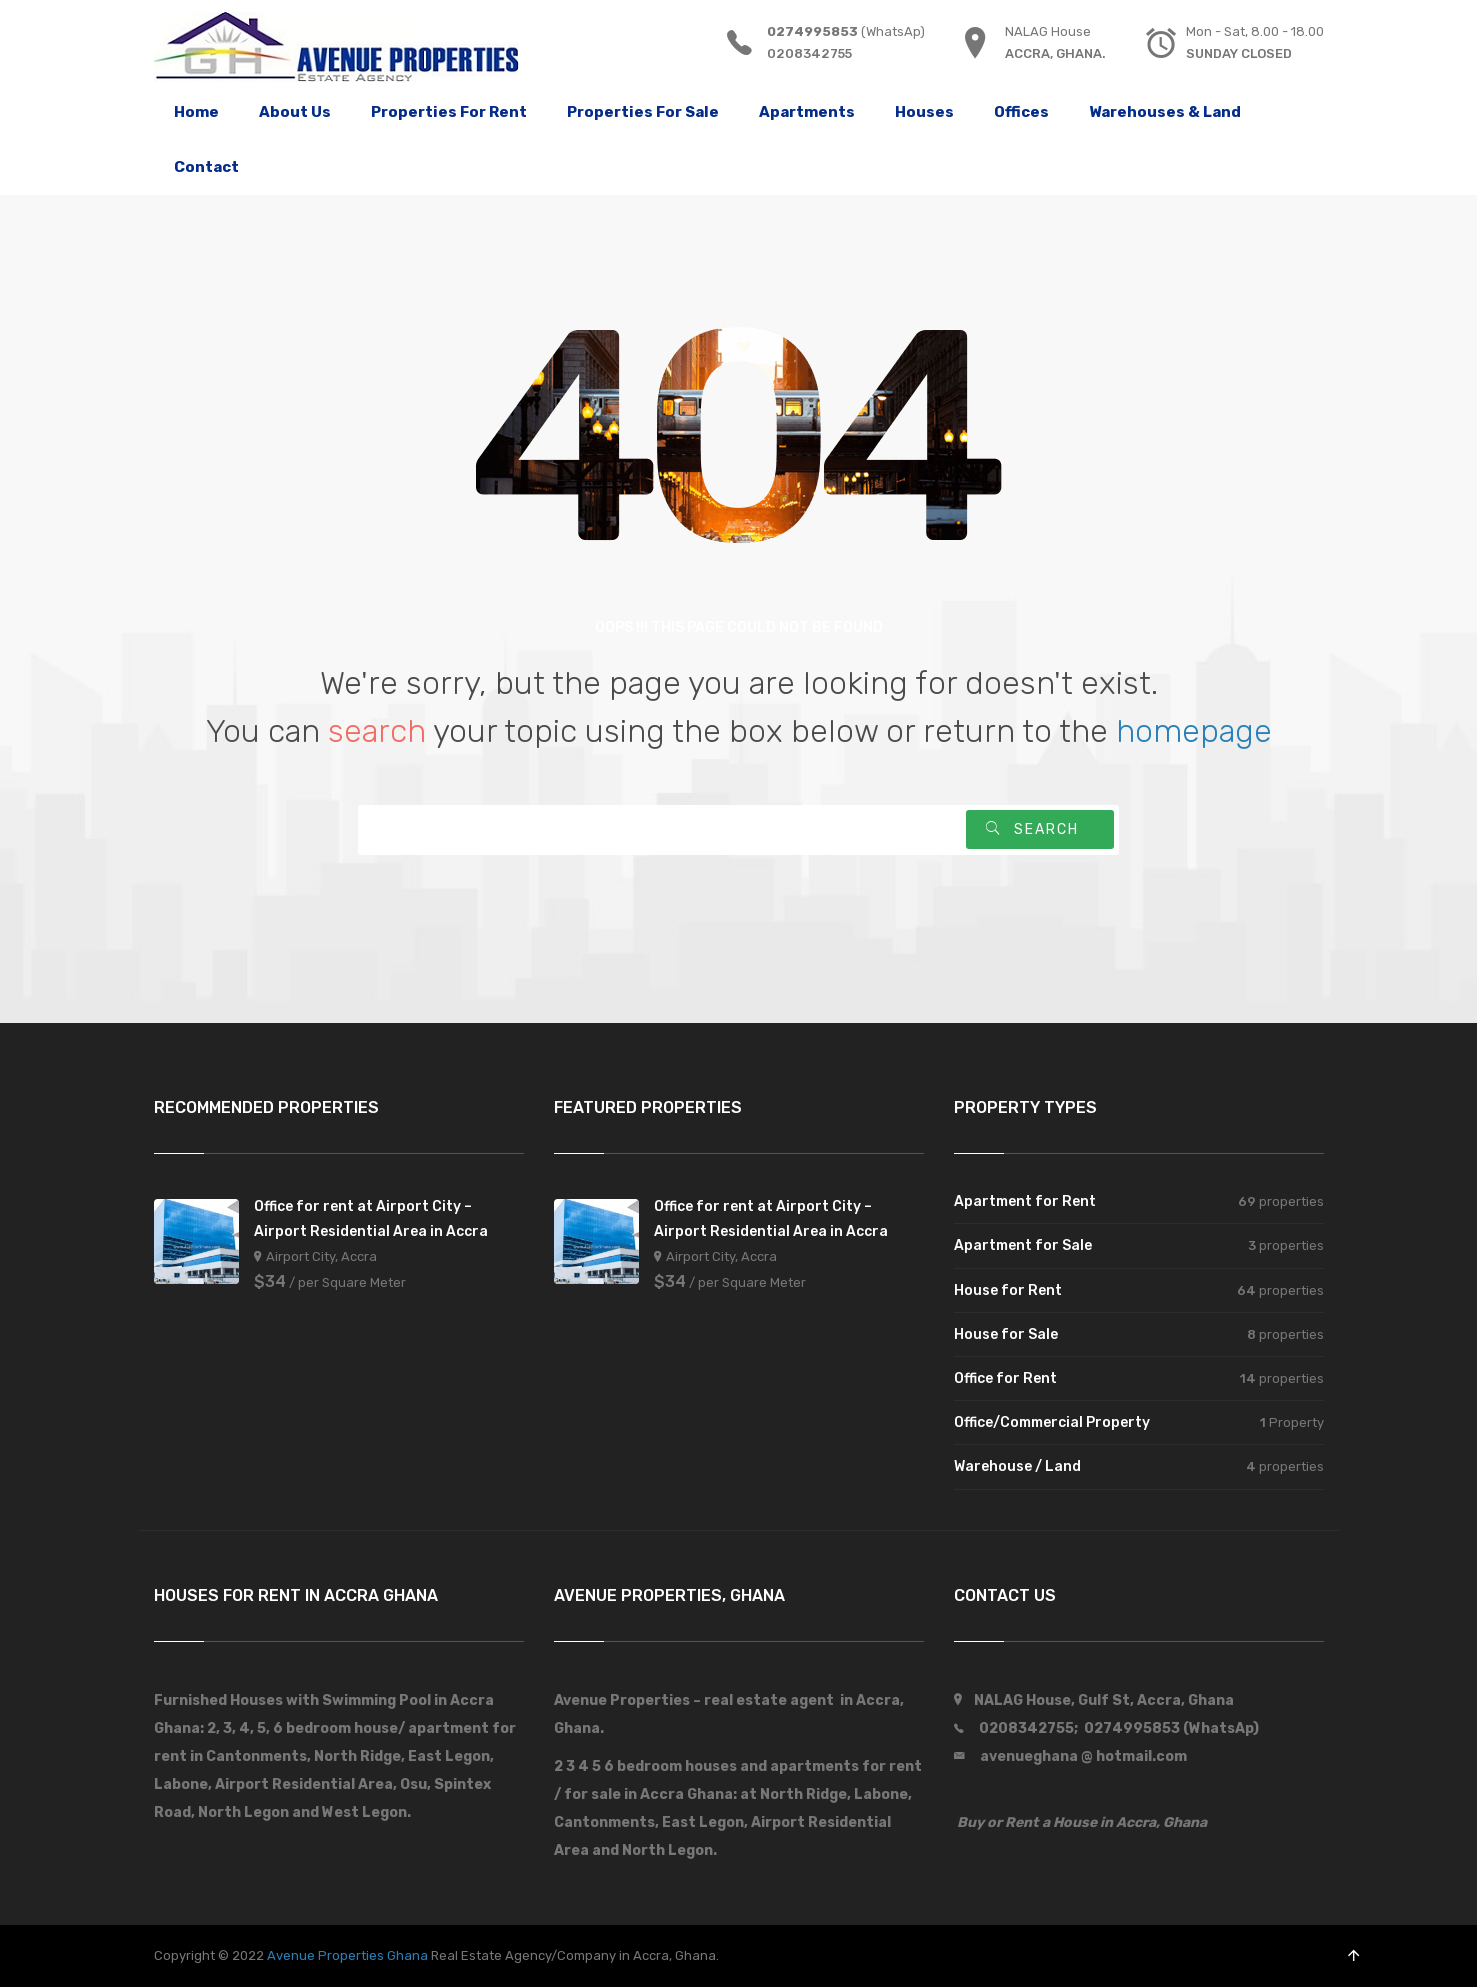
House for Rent (1008, 1290)
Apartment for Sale (1023, 1245)
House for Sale (1006, 1334)
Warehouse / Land (1017, 1466)
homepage (1194, 731)
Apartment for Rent (1025, 1201)
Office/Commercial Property (1052, 1422)
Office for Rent (1005, 1378)
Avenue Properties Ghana (347, 1955)
